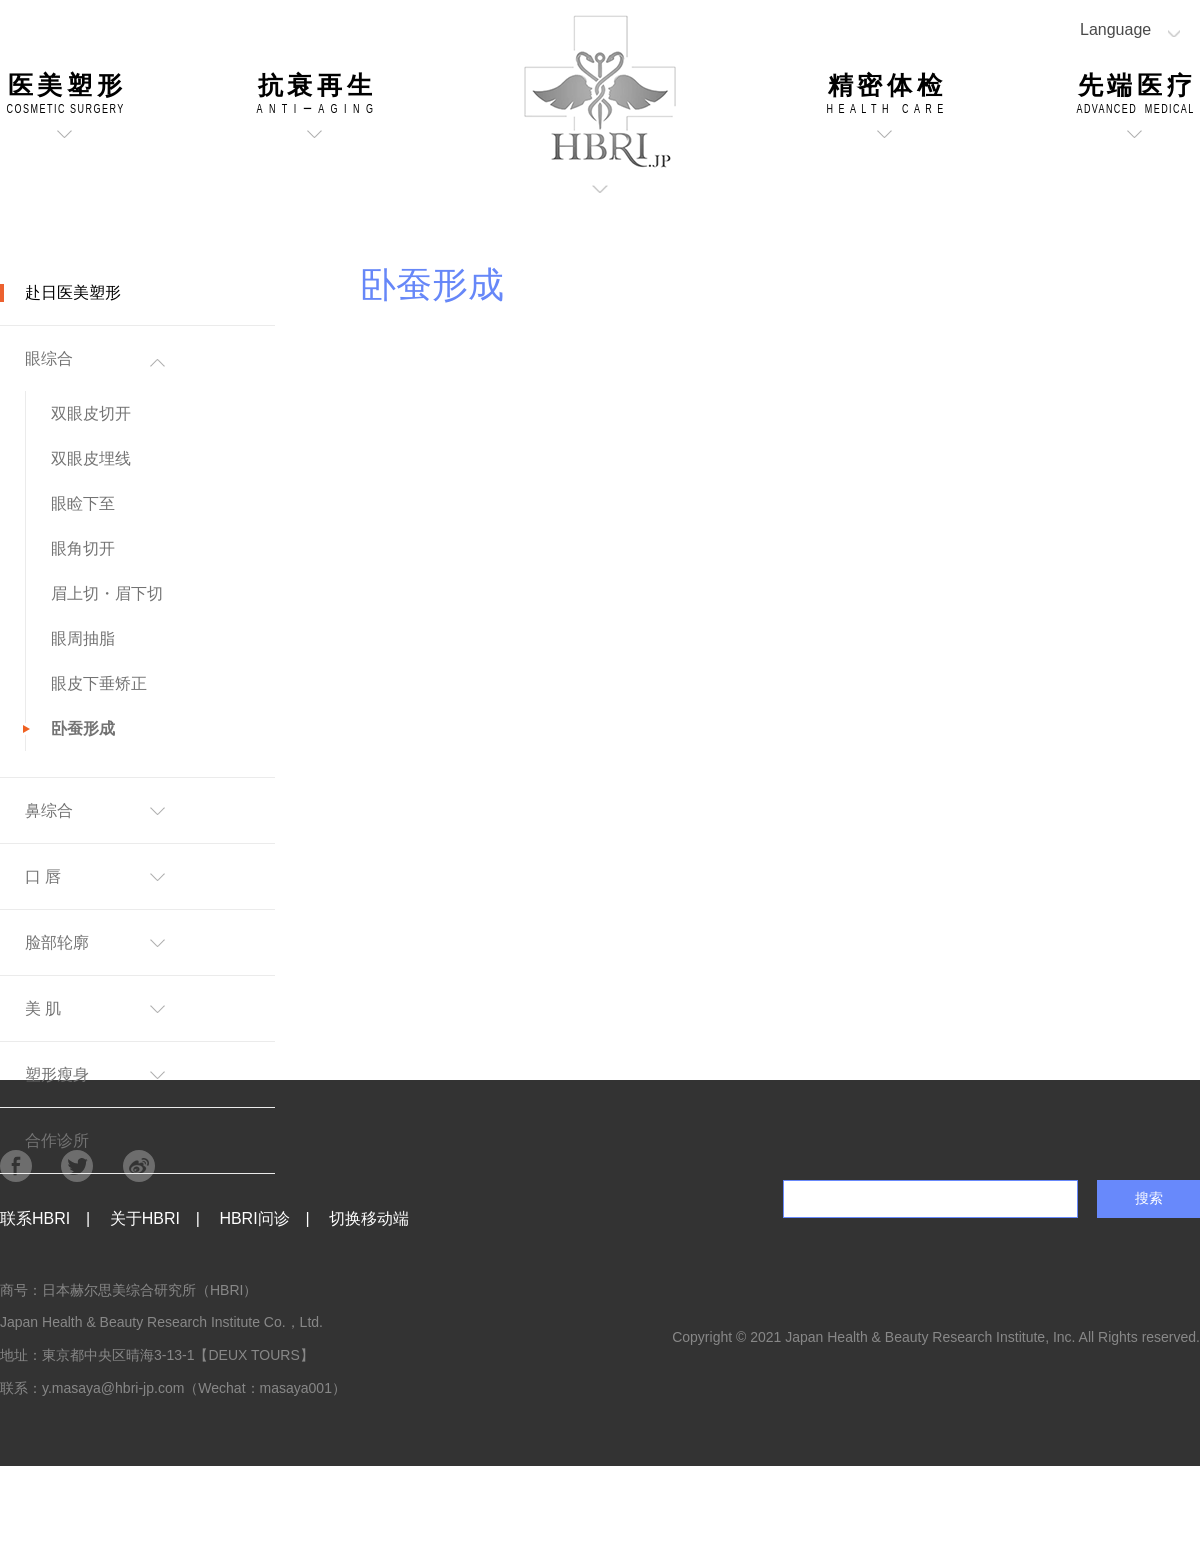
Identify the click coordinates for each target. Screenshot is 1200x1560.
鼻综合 (49, 810)
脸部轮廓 (57, 942)
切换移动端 (369, 1218)
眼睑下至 (83, 503)
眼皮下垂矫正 (99, 683)
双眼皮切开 (91, 413)
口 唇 (43, 876)
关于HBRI (145, 1218)
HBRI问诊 (254, 1218)
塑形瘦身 (57, 1074)
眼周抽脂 (83, 638)
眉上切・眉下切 (107, 593)
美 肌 (43, 1008)
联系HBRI (35, 1218)
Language (1115, 29)
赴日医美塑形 (73, 292)
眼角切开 (83, 548)
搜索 (1149, 1198)
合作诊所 (57, 1140)
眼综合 (49, 358)
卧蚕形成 (83, 728)
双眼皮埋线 (91, 458)
